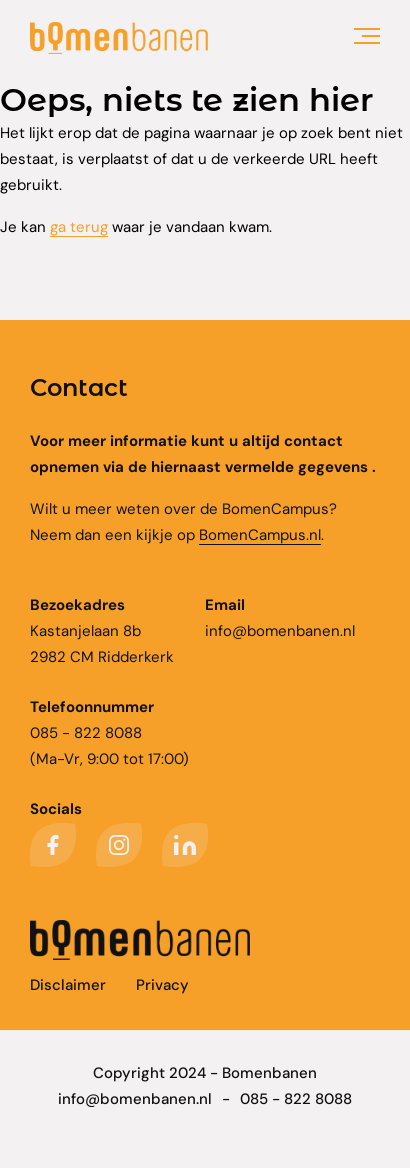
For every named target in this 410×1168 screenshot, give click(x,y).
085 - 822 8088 (296, 1099)
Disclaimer (68, 985)
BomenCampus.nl (260, 535)
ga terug (79, 227)
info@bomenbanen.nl (280, 631)
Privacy (162, 985)
